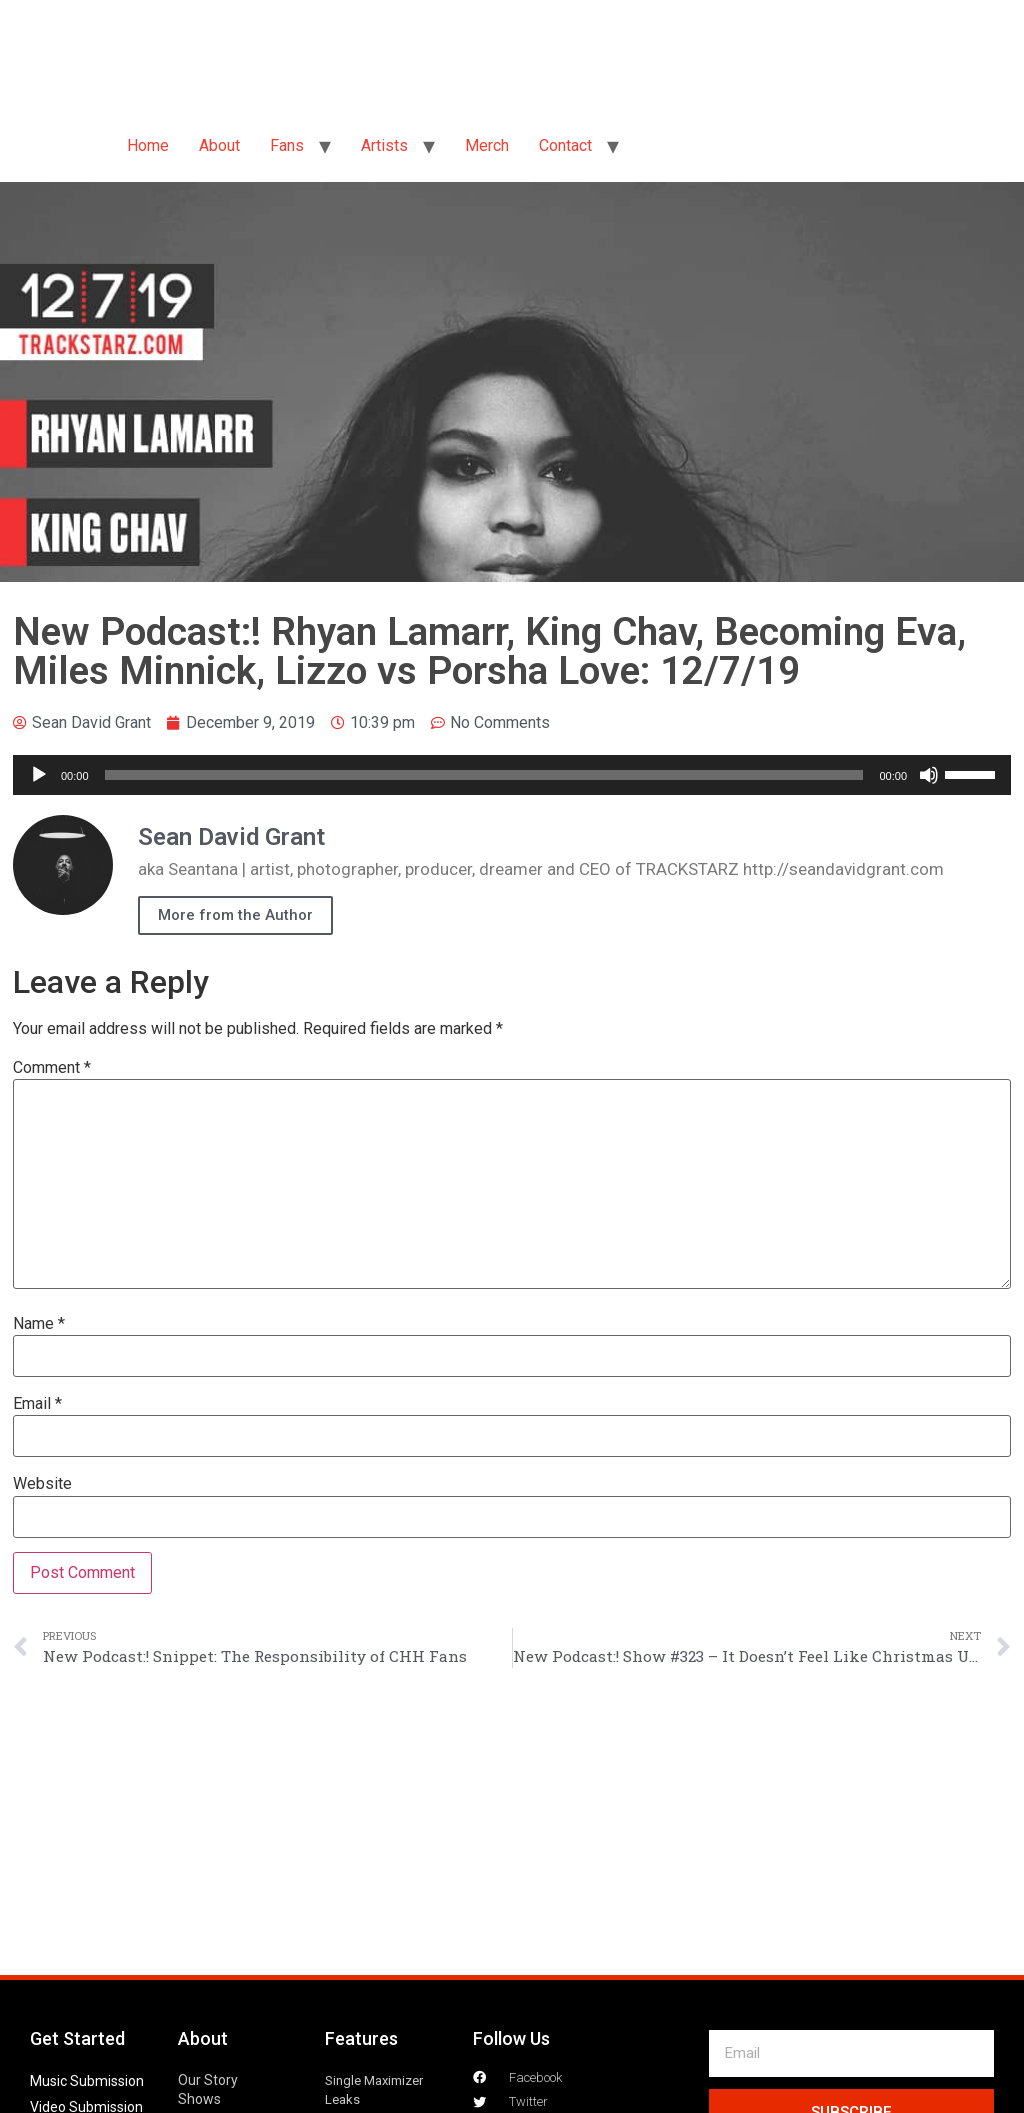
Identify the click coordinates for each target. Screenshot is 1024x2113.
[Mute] (929, 775)
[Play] (39, 775)
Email (37, 1404)
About (219, 145)
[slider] (484, 775)
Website (42, 1484)
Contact (565, 145)
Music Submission (87, 2081)
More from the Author (235, 915)
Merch (487, 145)
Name (39, 1324)
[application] (512, 775)
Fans (287, 145)
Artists (384, 145)
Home (148, 145)
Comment (52, 1068)
